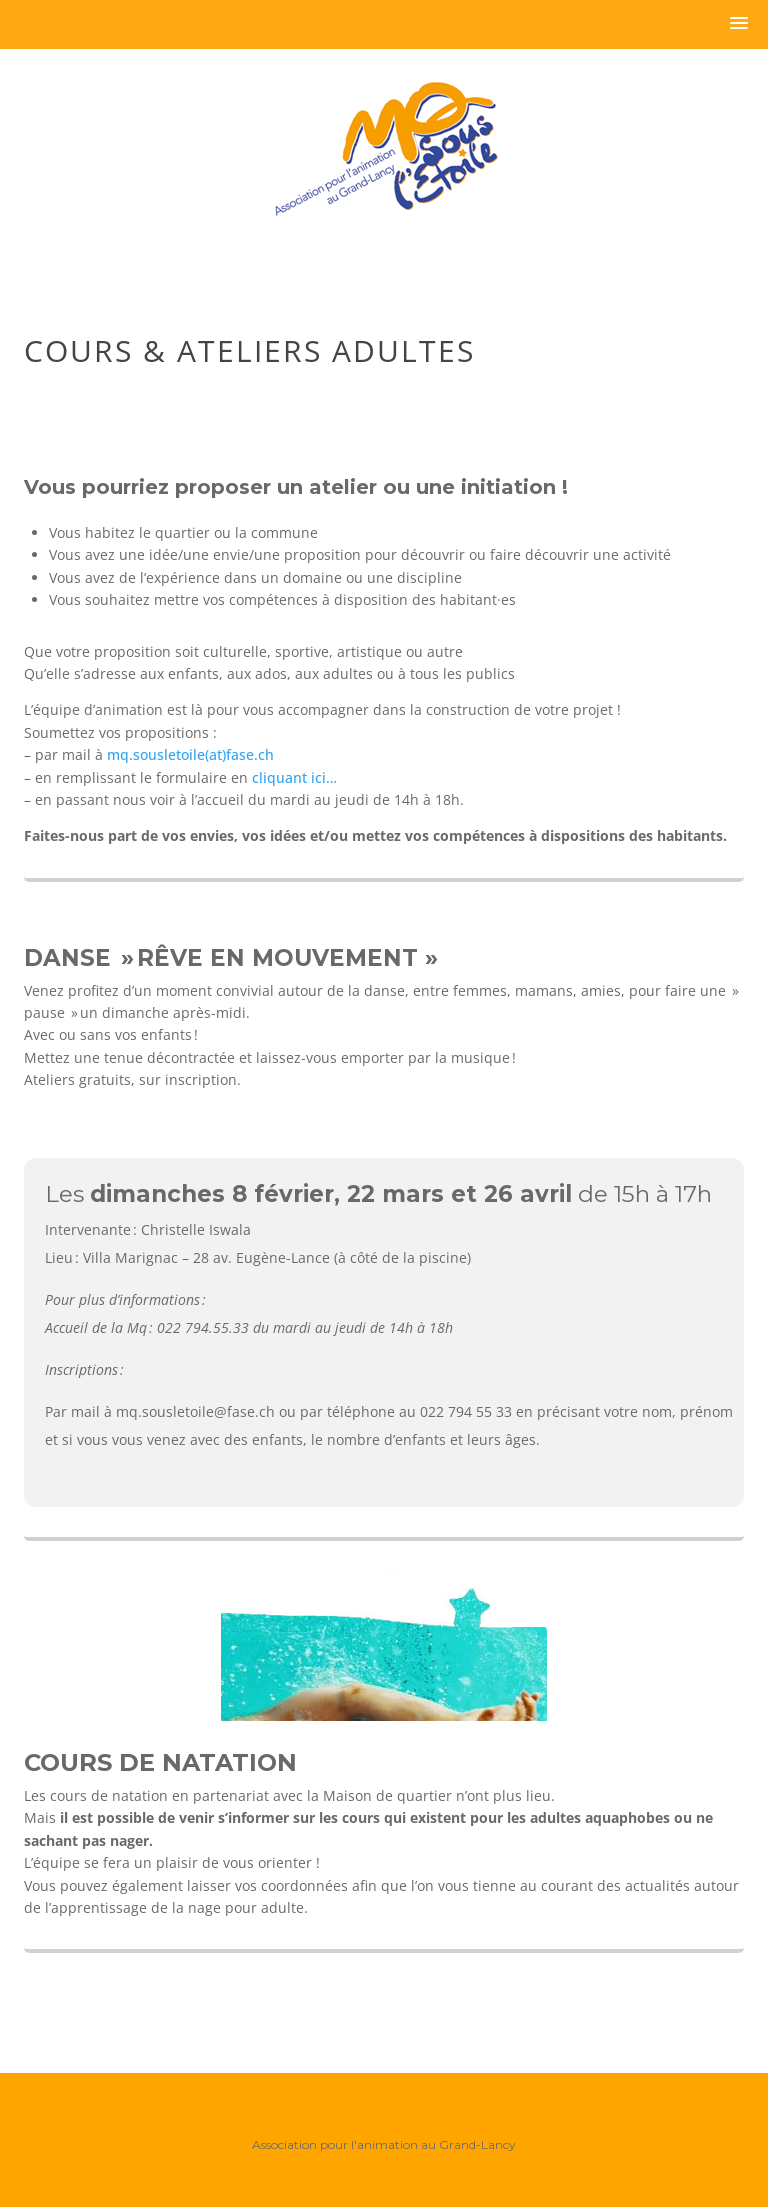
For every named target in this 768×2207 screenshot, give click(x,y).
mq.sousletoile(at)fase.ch (190, 754)
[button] (739, 24)
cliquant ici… (296, 777)
